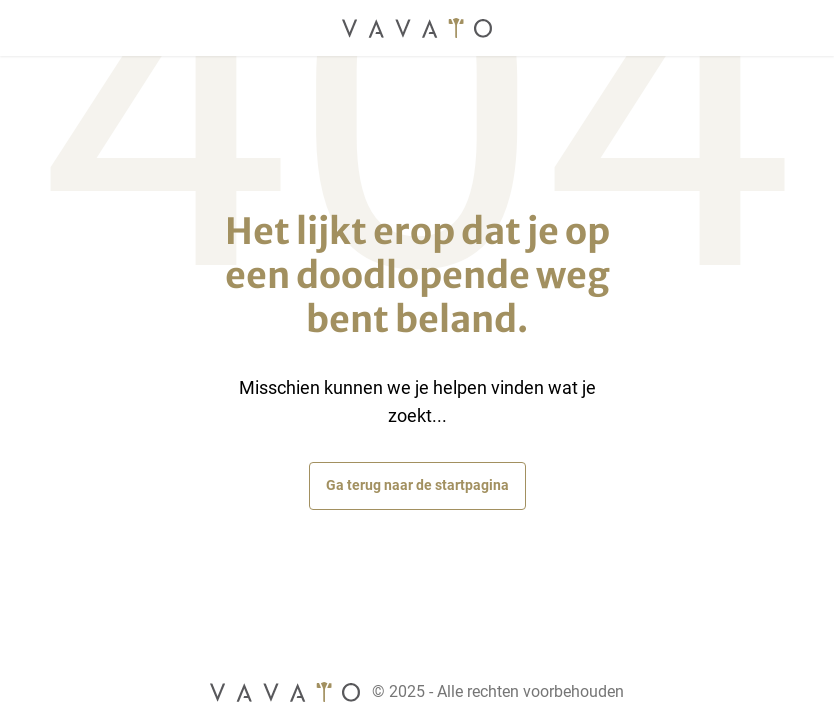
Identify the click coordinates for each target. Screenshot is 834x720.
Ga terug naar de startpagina (417, 485)
